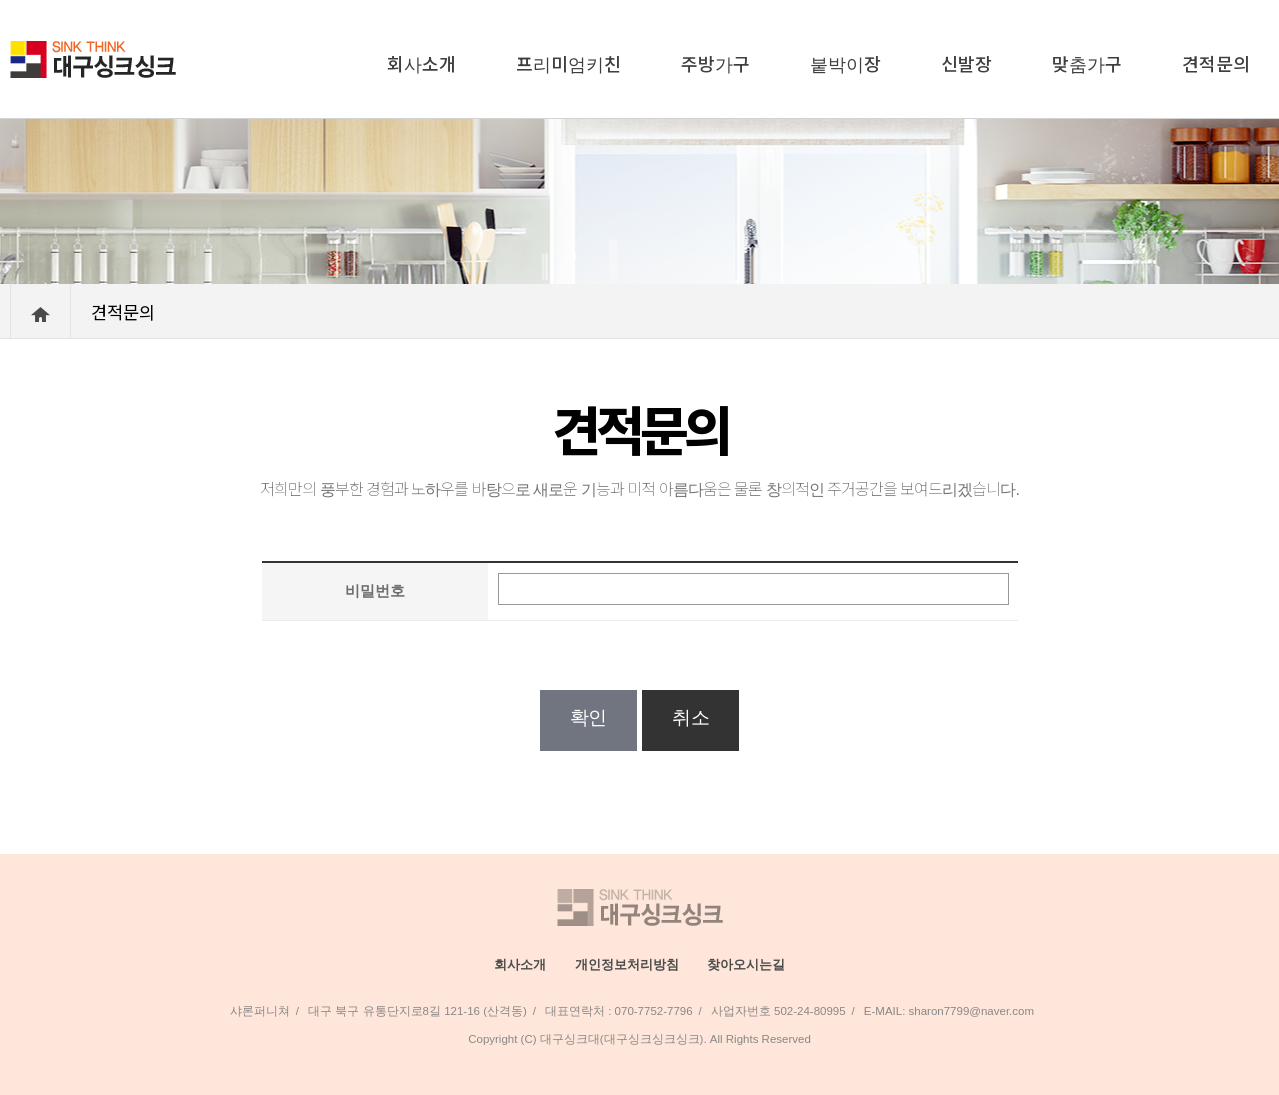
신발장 (966, 63)
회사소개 (421, 63)
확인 (588, 717)
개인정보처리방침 (627, 964)
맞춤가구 (1087, 63)
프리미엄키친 (568, 63)
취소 (690, 717)
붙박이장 (845, 63)
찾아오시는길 (746, 964)
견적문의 (1216, 63)
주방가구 (715, 63)
